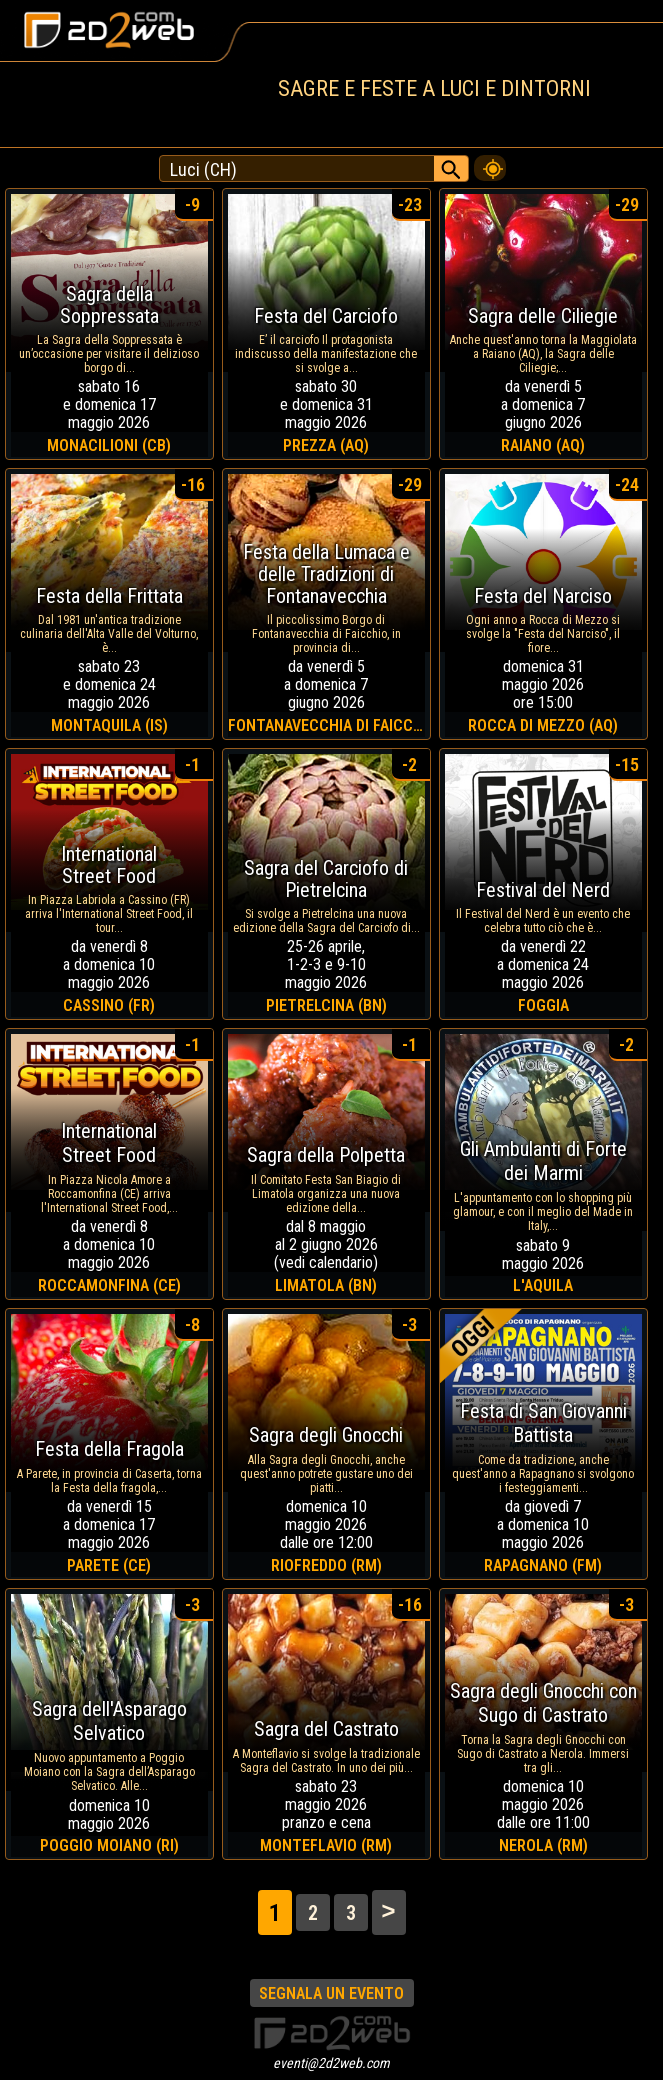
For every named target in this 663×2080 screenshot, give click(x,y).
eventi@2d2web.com (331, 2063)
